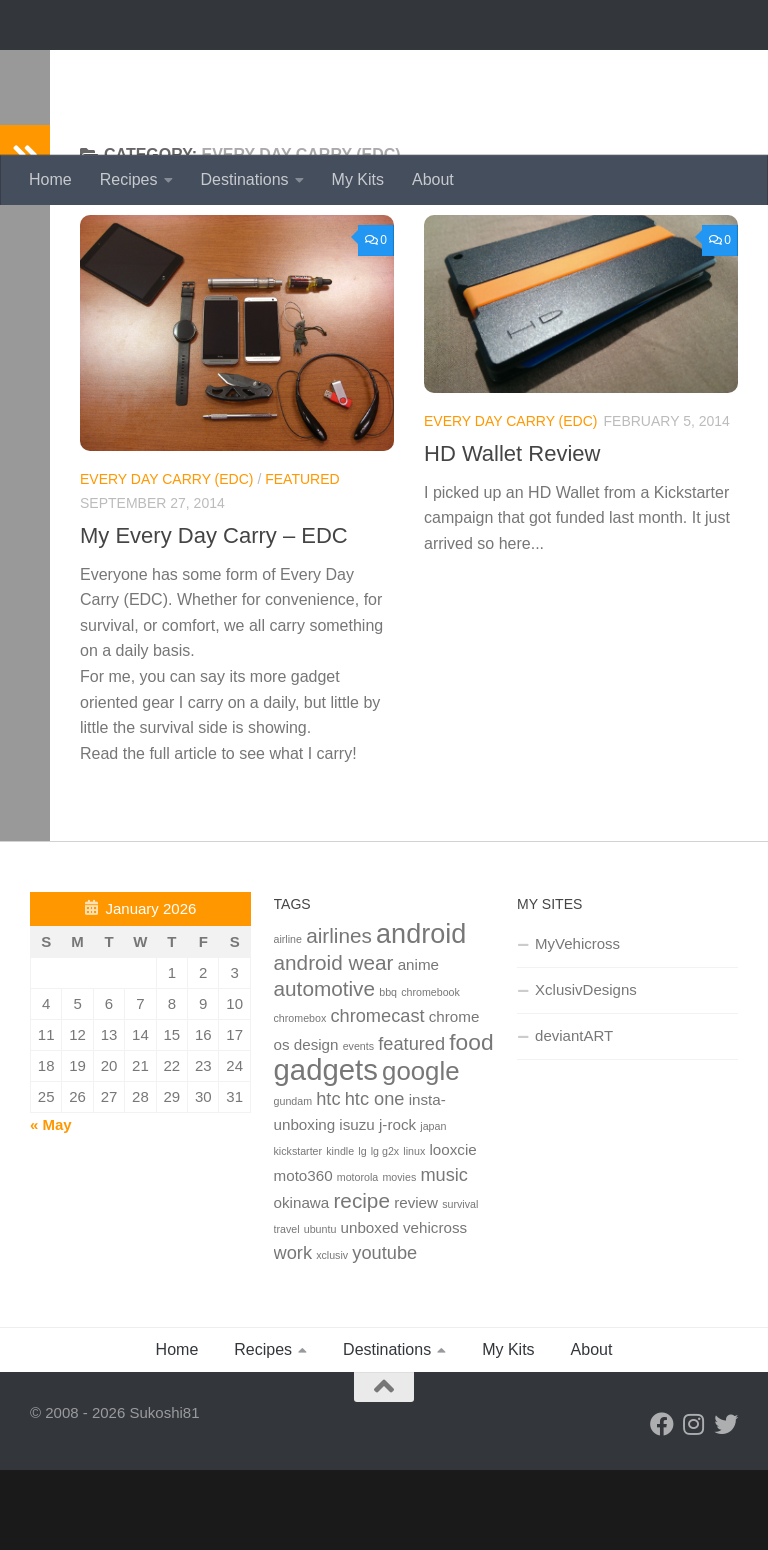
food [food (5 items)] (471, 1122)
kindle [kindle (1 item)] (340, 1231)
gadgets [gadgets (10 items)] (326, 1149)
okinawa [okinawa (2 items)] (302, 1282)
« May (51, 1204)
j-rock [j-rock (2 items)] (397, 1204)
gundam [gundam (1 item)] (293, 1181)
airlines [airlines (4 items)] (339, 1015)
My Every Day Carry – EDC (214, 615)
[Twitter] (726, 1504)
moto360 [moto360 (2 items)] (303, 1255)
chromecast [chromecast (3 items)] (377, 1095)
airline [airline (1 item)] (288, 1019)
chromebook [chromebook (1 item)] (430, 1072)
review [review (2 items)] (416, 1282)
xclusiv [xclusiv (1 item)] (332, 1335)
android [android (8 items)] (421, 1014)
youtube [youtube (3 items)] (384, 1332)
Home (50, 179)
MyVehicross (577, 1023)
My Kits (358, 179)
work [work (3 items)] (293, 1332)
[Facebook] (662, 1504)
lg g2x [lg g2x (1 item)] (385, 1231)
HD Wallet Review (512, 533)
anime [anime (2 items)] (418, 1044)
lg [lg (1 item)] (362, 1231)
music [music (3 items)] (444, 1254)
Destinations (245, 179)
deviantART (574, 1115)
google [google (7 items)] (420, 1151)
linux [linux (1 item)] (414, 1231)
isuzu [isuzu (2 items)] (356, 1204)
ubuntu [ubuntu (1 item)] (320, 1309)
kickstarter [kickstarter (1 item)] (298, 1231)
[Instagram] (694, 1504)
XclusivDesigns (586, 1069)
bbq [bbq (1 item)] (388, 1072)
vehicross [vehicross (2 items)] (435, 1307)
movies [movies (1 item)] (399, 1257)
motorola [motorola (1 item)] (357, 1257)
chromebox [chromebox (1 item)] (300, 1098)
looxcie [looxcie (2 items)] (452, 1229)
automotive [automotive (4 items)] (325, 1068)
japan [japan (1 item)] (433, 1206)
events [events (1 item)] (358, 1126)
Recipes (129, 179)
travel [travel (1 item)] (287, 1309)
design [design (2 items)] (316, 1124)
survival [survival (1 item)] (460, 1284)
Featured (302, 559)
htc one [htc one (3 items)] (375, 1178)
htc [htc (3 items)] (328, 1178)
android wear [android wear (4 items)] (334, 1042)
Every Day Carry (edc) (167, 559)
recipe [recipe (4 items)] (361, 1280)
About (433, 179)
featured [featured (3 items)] (411, 1123)
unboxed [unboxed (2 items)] (370, 1307)
